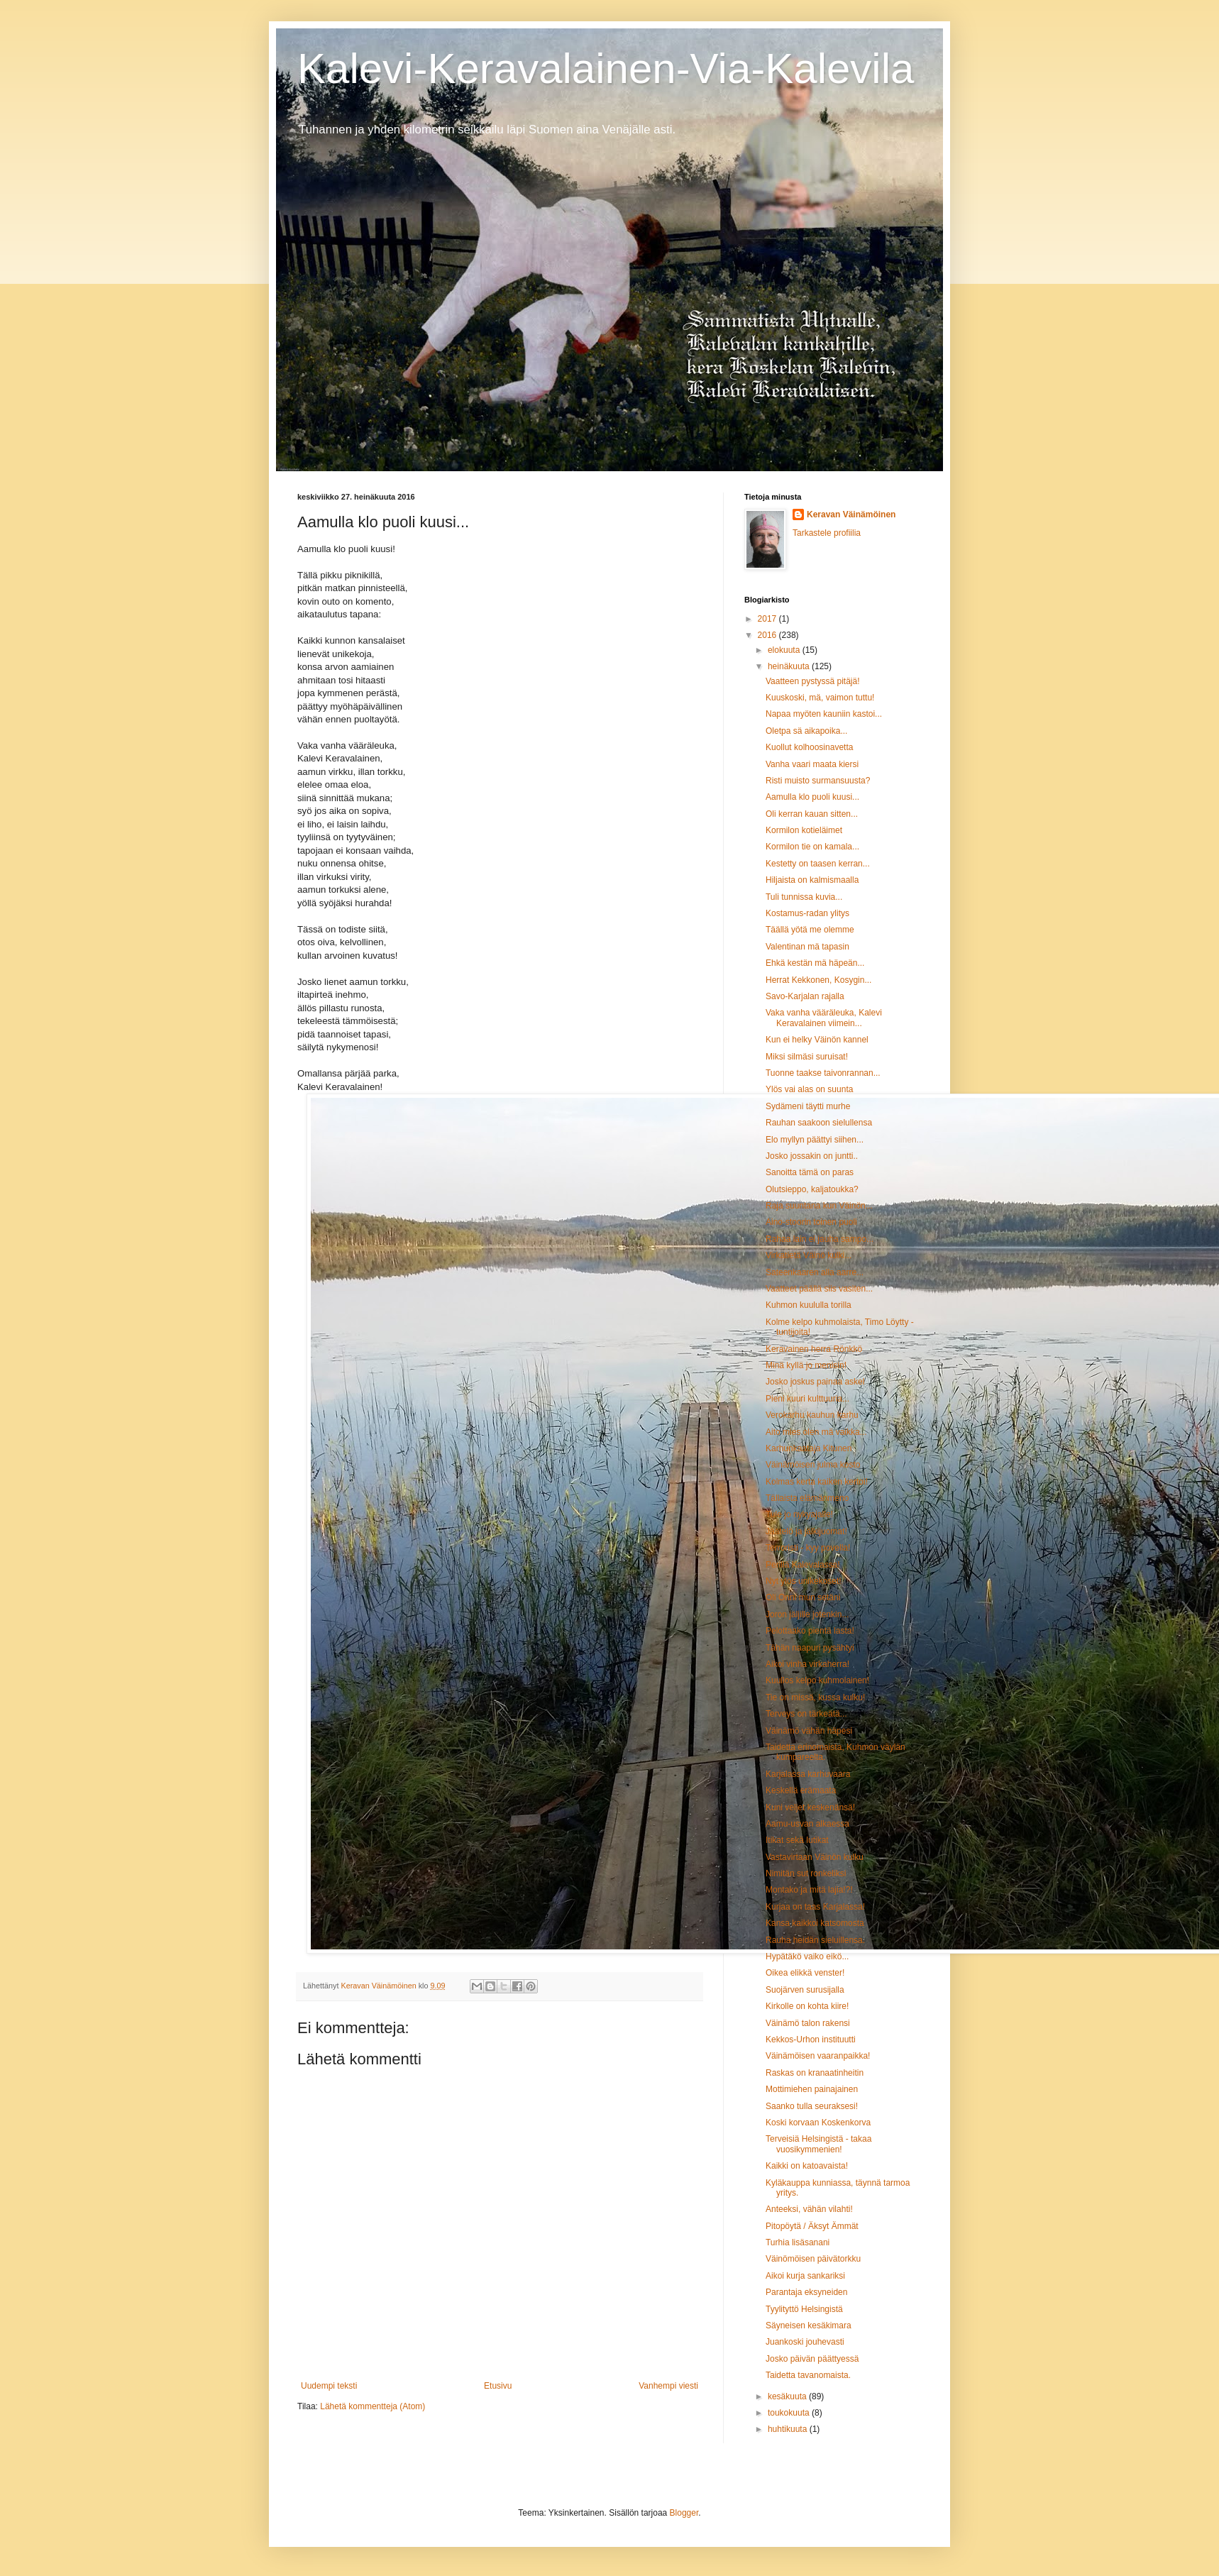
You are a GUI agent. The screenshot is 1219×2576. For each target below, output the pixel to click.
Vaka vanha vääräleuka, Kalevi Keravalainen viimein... (824, 1018)
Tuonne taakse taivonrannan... (823, 1073)
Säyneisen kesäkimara (808, 2325)
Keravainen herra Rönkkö (814, 1349)
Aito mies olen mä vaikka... (816, 1432)
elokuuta (785, 650)
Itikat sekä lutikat (797, 1840)
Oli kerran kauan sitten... (812, 814)
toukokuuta (790, 2413)
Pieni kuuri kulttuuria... (807, 1399)
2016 (768, 635)
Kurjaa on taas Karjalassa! (815, 1907)
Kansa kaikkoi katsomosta (815, 1923)
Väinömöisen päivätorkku (813, 2259)
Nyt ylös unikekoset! (804, 1581)
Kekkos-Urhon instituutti (811, 2039)
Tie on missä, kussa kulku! (815, 1697)
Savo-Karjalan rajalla (805, 996)
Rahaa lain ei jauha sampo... (819, 1239)
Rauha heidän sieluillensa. (815, 1940)
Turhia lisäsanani (797, 2242)
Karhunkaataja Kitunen (808, 1448)
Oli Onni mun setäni (803, 1597)
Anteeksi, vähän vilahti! (809, 2209)
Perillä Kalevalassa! (803, 1565)
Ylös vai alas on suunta (809, 1089)
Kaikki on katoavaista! (807, 2166)
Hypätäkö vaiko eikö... (807, 1956)
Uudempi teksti (329, 2386)
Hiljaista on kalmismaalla (812, 880)
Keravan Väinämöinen (851, 514)
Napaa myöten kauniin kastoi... (824, 714)
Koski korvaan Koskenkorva (818, 2123)
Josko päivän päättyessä (812, 2359)
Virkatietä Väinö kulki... (808, 1255)
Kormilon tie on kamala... (812, 847)
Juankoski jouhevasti (805, 2342)
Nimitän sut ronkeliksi (806, 1873)
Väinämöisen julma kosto (813, 1465)
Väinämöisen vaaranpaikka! (818, 2056)
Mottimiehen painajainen (812, 2089)
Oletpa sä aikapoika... (806, 731)
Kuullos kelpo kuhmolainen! (817, 1680)
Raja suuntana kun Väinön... (819, 1206)
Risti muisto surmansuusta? (818, 781)
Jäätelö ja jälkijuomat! (806, 1531)
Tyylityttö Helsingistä (804, 2309)
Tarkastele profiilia (827, 533)
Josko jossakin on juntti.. (812, 1156)
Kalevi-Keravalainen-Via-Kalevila (605, 68)
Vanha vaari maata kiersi (812, 764)
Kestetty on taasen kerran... (818, 864)
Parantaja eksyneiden (806, 2292)
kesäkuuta (788, 2396)
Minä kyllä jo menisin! (806, 1365)
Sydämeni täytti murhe (808, 1106)
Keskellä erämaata (801, 1790)
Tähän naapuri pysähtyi (810, 1648)
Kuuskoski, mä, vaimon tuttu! (820, 698)
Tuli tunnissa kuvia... (804, 897)
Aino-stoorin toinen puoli (811, 1222)
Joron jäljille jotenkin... (807, 1614)
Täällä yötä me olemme (810, 930)
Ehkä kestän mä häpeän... (815, 963)
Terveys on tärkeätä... (806, 1714)
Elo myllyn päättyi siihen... (815, 1140)
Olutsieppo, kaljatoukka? (812, 1189)
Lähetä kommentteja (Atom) (372, 2406)
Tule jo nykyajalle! (799, 1514)
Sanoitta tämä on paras (810, 1172)
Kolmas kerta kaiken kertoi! (817, 1482)
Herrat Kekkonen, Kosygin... (818, 980)
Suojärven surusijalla (805, 1990)
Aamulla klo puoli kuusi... (812, 797)
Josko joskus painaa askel (815, 1382)
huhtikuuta (789, 2429)
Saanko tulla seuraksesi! (812, 2106)
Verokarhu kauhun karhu (812, 1415)
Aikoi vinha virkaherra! (807, 1664)
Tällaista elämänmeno (807, 1498)
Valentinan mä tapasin (807, 947)
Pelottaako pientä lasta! (810, 1631)
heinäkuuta (790, 666)
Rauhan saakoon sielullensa (819, 1123)
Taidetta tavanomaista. (808, 2375)
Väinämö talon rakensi (808, 2023)
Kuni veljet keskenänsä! (810, 1807)
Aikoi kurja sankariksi (805, 2276)
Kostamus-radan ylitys (807, 913)
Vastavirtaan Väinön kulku (815, 1857)
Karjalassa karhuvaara (808, 1774)
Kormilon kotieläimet (804, 830)
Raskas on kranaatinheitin (815, 2073)
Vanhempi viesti (668, 2386)
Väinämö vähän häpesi (809, 1731)
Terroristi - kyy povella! (808, 1548)
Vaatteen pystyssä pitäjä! (813, 681)
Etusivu (498, 2386)
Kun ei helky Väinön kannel (817, 1040)
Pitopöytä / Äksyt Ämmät (812, 2226)
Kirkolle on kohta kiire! (807, 2006)
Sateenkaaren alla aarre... (815, 1272)
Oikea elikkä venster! (805, 1973)
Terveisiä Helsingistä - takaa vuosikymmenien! (818, 2144)
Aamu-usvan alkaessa (807, 1824)
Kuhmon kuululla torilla (808, 1305)
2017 (768, 619)
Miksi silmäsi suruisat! (807, 1057)
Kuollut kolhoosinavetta (809, 747)
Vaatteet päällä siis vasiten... (819, 1289)
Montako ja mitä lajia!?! (809, 1890)
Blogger (684, 2513)
